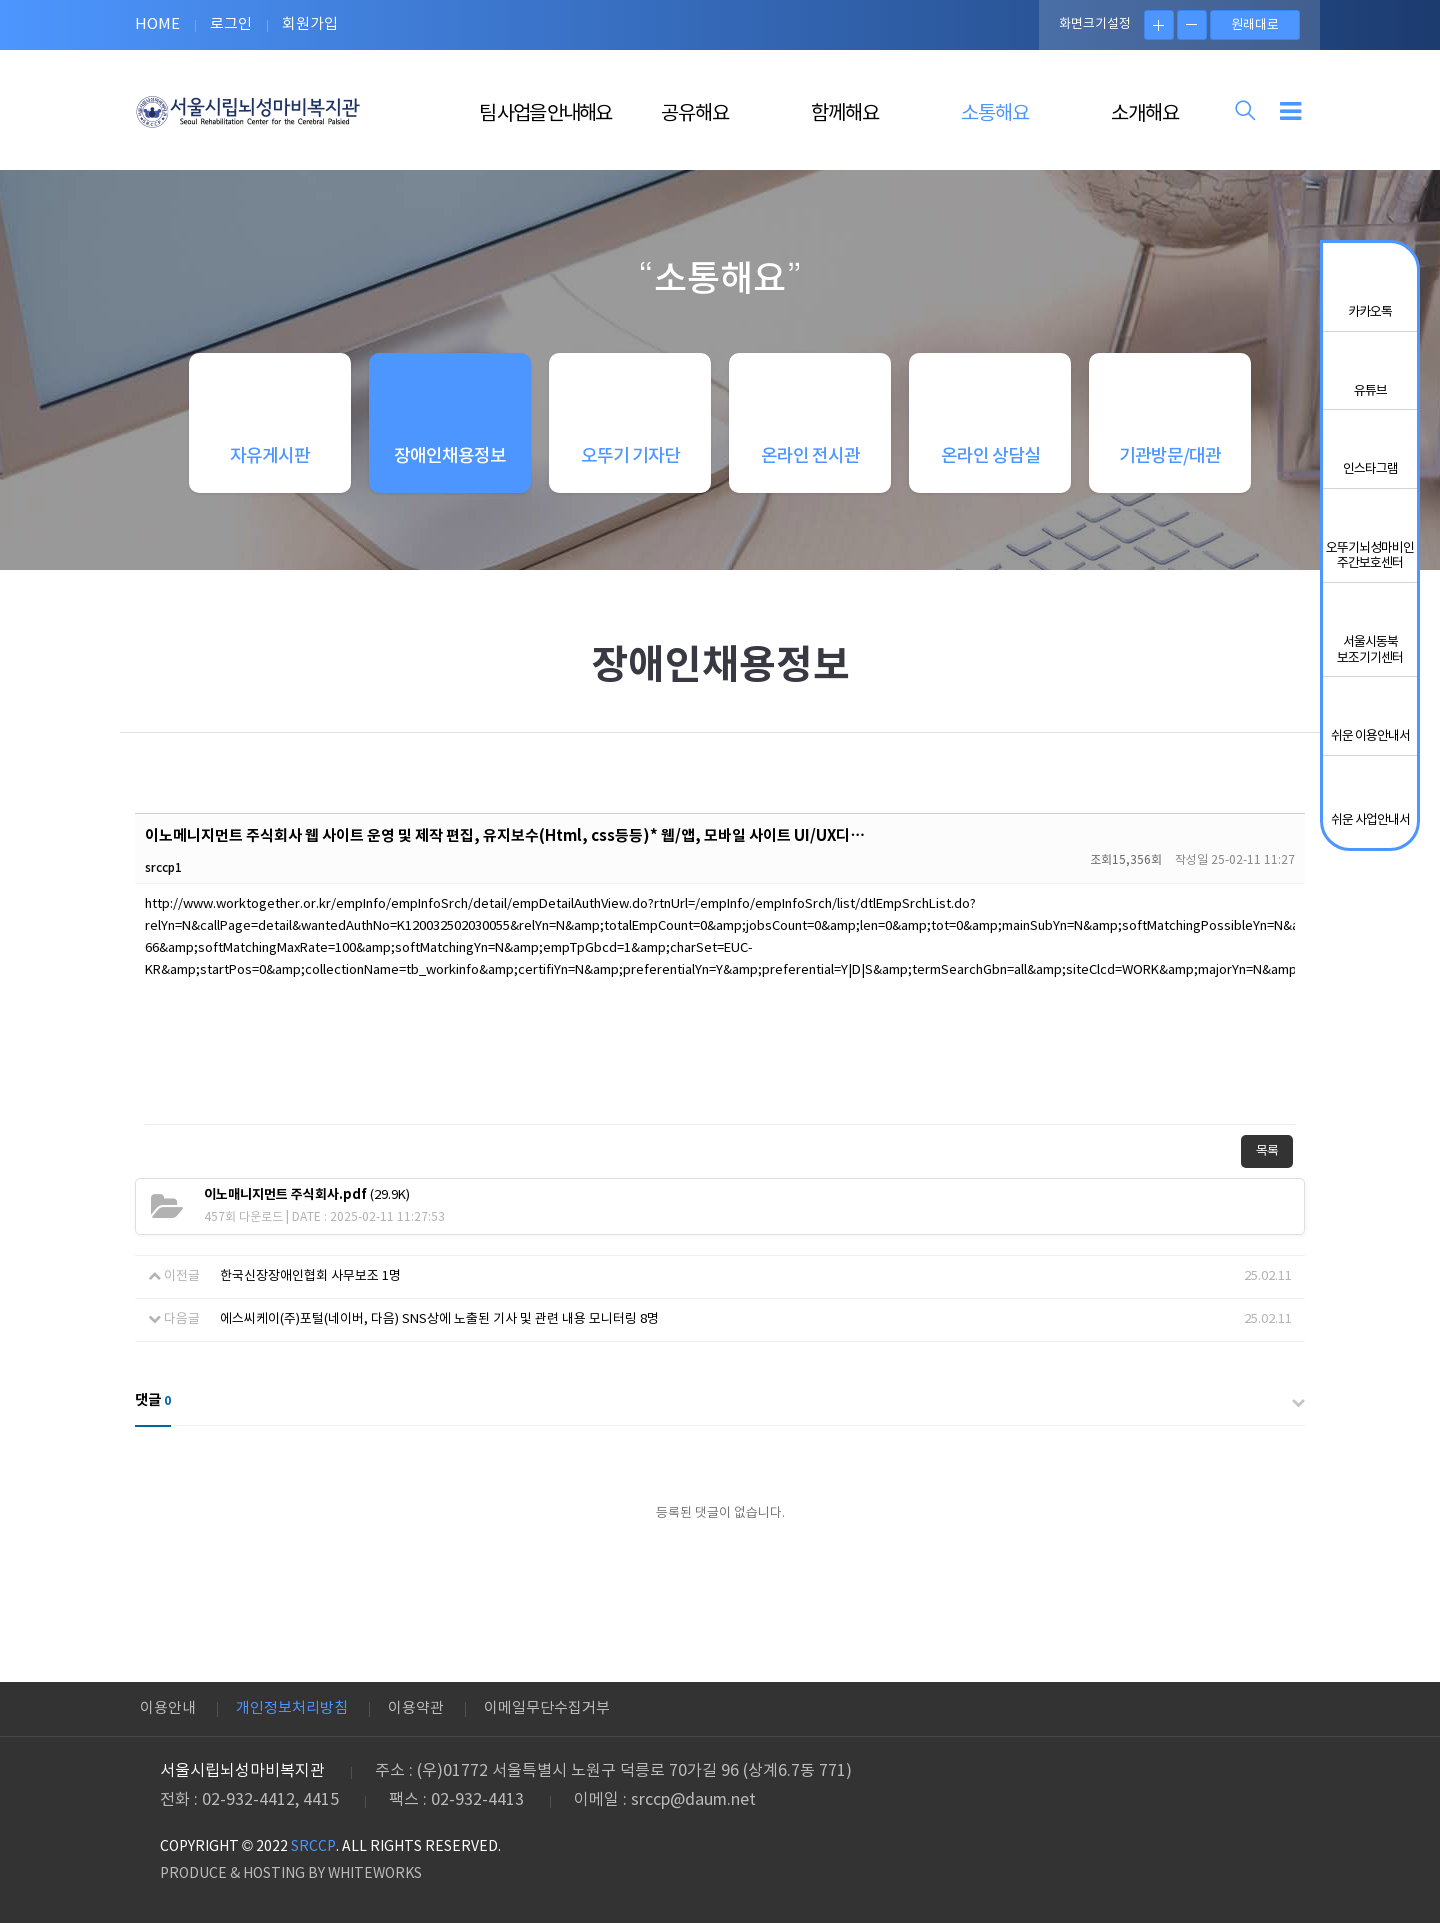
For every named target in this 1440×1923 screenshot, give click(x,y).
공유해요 (695, 114)
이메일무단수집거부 (547, 1708)
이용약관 (416, 1708)
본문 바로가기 (0, 0)
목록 (1267, 1151)
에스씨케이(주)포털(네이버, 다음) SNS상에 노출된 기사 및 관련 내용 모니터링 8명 (439, 1319)
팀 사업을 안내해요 (545, 114)
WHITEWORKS (375, 1874)
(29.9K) (307, 1195)
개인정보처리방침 (292, 1708)
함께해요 (845, 114)
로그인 (231, 24)
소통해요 (995, 114)
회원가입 (310, 24)
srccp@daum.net (693, 1800)
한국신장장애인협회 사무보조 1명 (310, 1276)
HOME (157, 24)
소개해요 (1145, 114)
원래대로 (1255, 25)
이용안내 (168, 1708)
